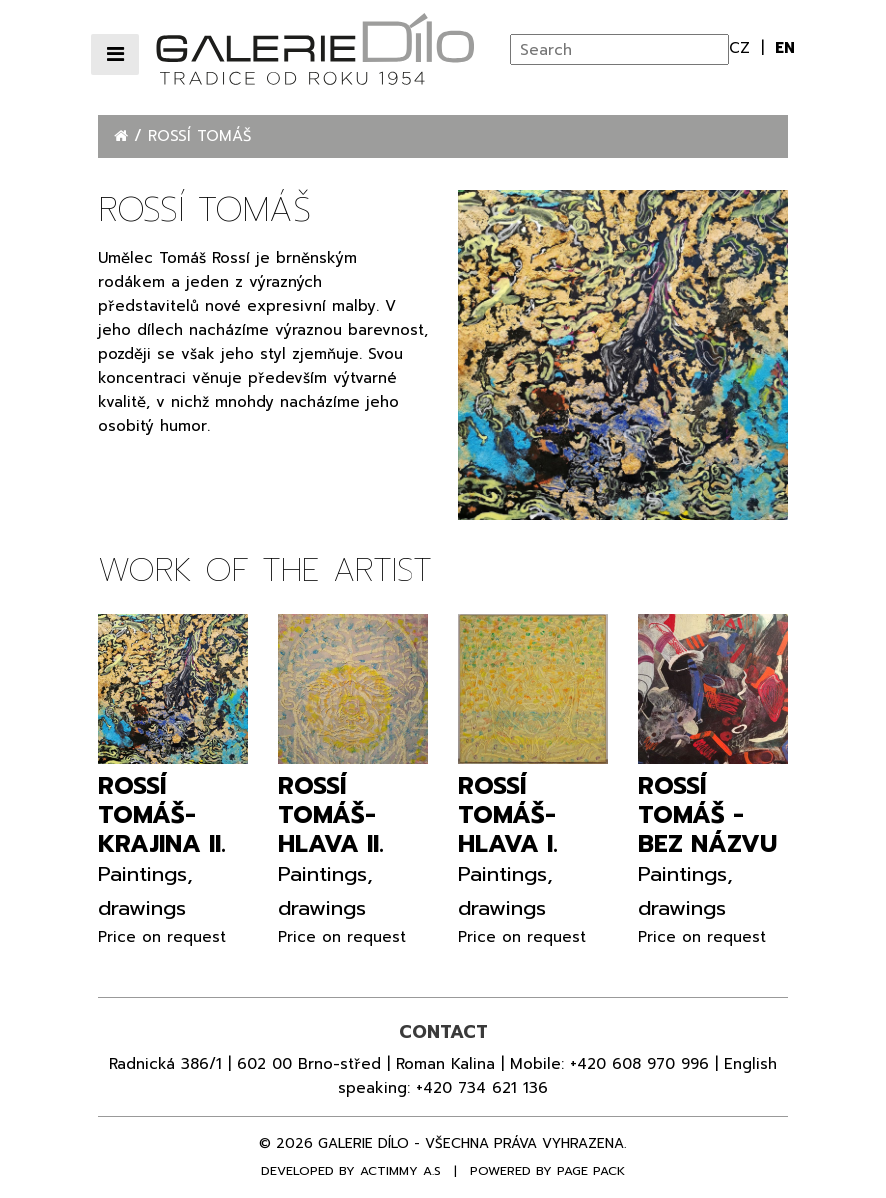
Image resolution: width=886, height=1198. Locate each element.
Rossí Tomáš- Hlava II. (331, 815)
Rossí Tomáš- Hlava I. (508, 815)
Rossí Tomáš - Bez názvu (707, 815)
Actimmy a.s (400, 1171)
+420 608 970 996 (639, 1064)
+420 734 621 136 (482, 1088)
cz (742, 48)
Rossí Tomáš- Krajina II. (162, 815)
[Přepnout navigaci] (115, 54)
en (785, 48)
